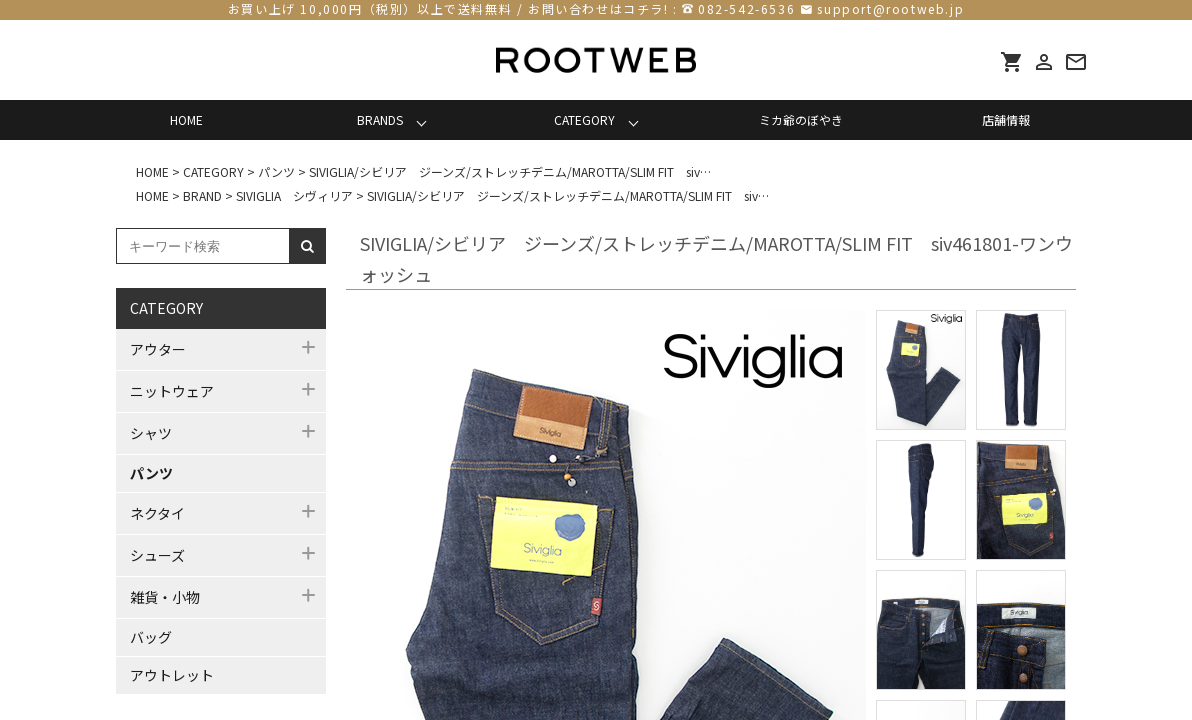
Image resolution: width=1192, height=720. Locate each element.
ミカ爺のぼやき (801, 119)
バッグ (151, 637)
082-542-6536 (746, 8)
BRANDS (380, 119)
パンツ (151, 473)
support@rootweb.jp (890, 8)
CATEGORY (584, 119)
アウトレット (172, 675)
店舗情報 (1006, 119)
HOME (186, 119)
